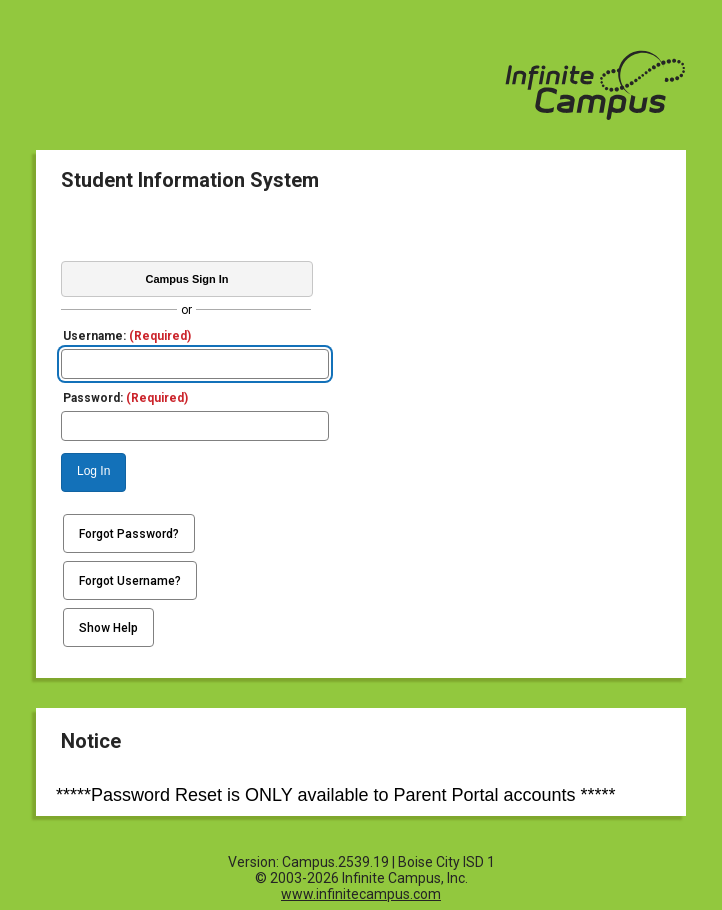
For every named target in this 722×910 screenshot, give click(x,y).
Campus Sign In (186, 279)
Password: (125, 398)
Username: (127, 336)
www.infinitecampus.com (361, 894)
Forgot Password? (129, 534)
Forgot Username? (130, 581)
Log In (93, 471)
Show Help (108, 628)
